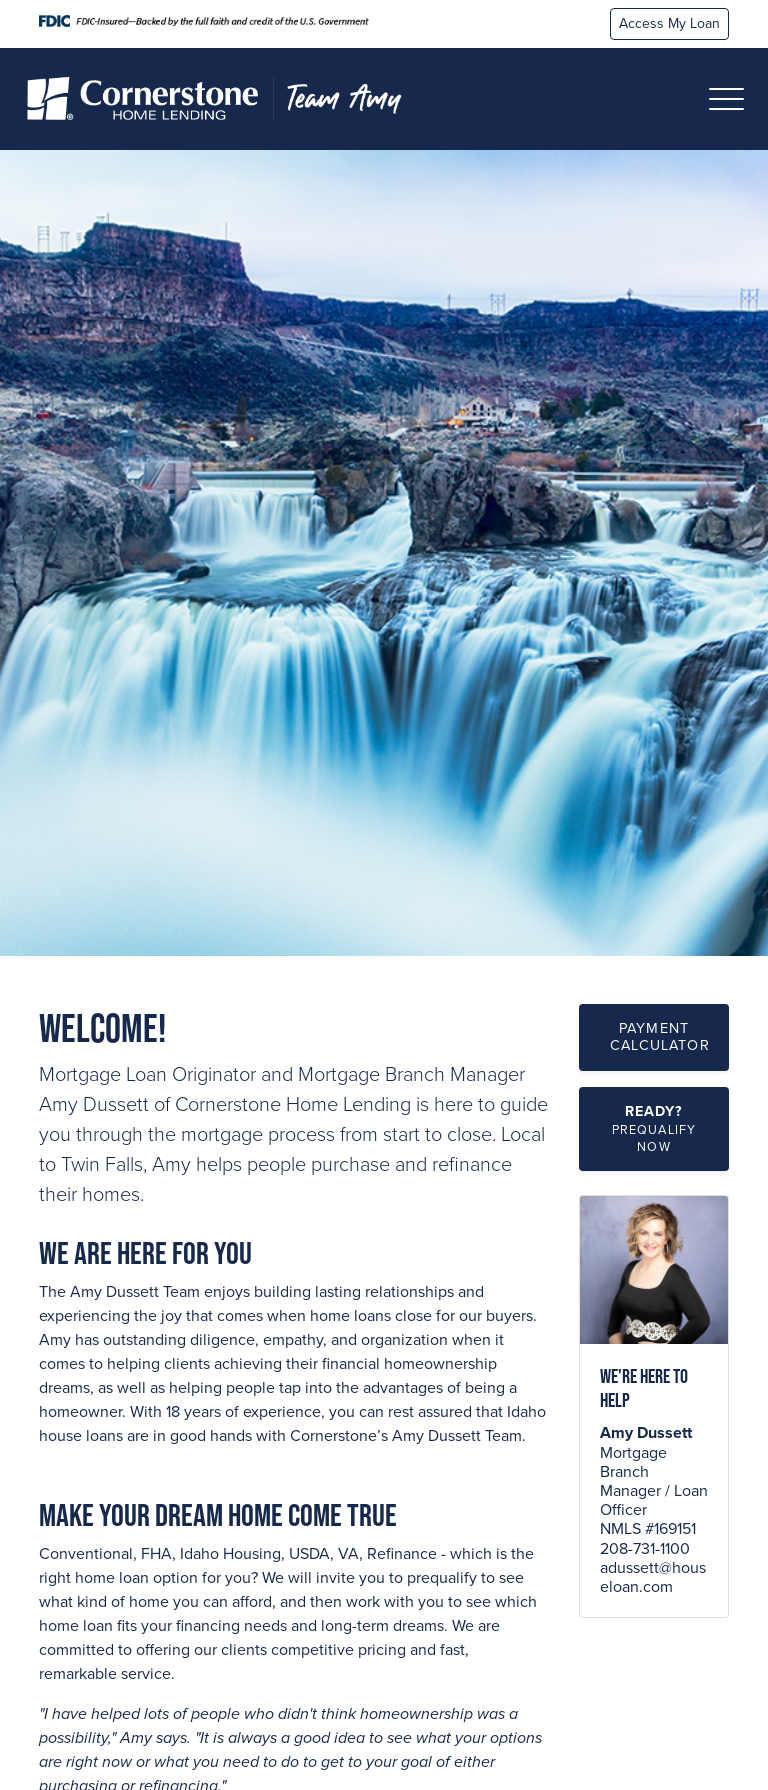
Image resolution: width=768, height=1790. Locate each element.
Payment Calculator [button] (660, 1037)
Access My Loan (669, 23)
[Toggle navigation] (726, 99)
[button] (654, 1129)
